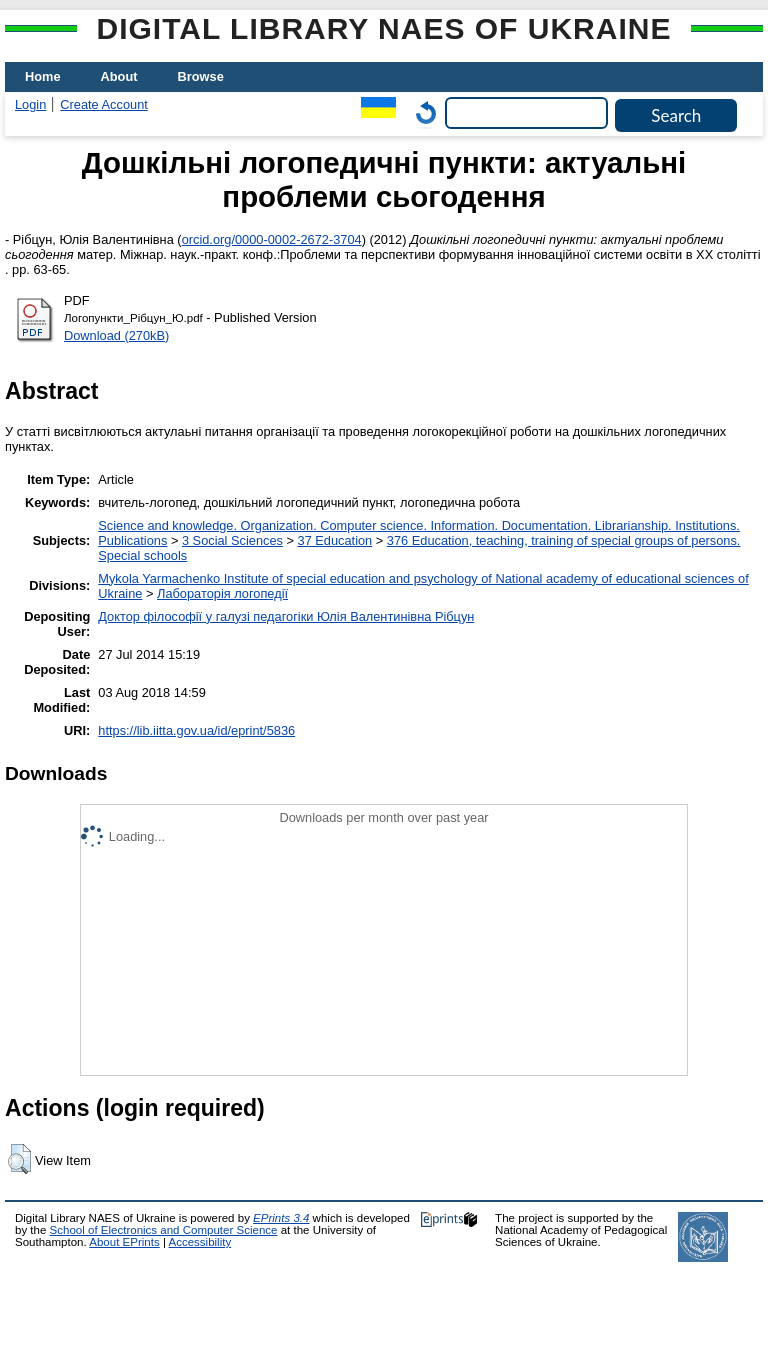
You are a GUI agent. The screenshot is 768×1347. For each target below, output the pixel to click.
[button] (19, 1159)
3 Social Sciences (232, 540)
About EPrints (124, 1242)
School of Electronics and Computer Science (164, 1230)
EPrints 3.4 (281, 1218)
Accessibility (199, 1242)
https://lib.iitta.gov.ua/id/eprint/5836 (196, 730)
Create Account (104, 104)
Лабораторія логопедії (222, 593)
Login (30, 104)
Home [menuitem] (43, 76)
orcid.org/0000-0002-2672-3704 (272, 239)
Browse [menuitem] (201, 76)
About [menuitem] (119, 76)
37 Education (335, 540)
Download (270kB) (116, 335)
